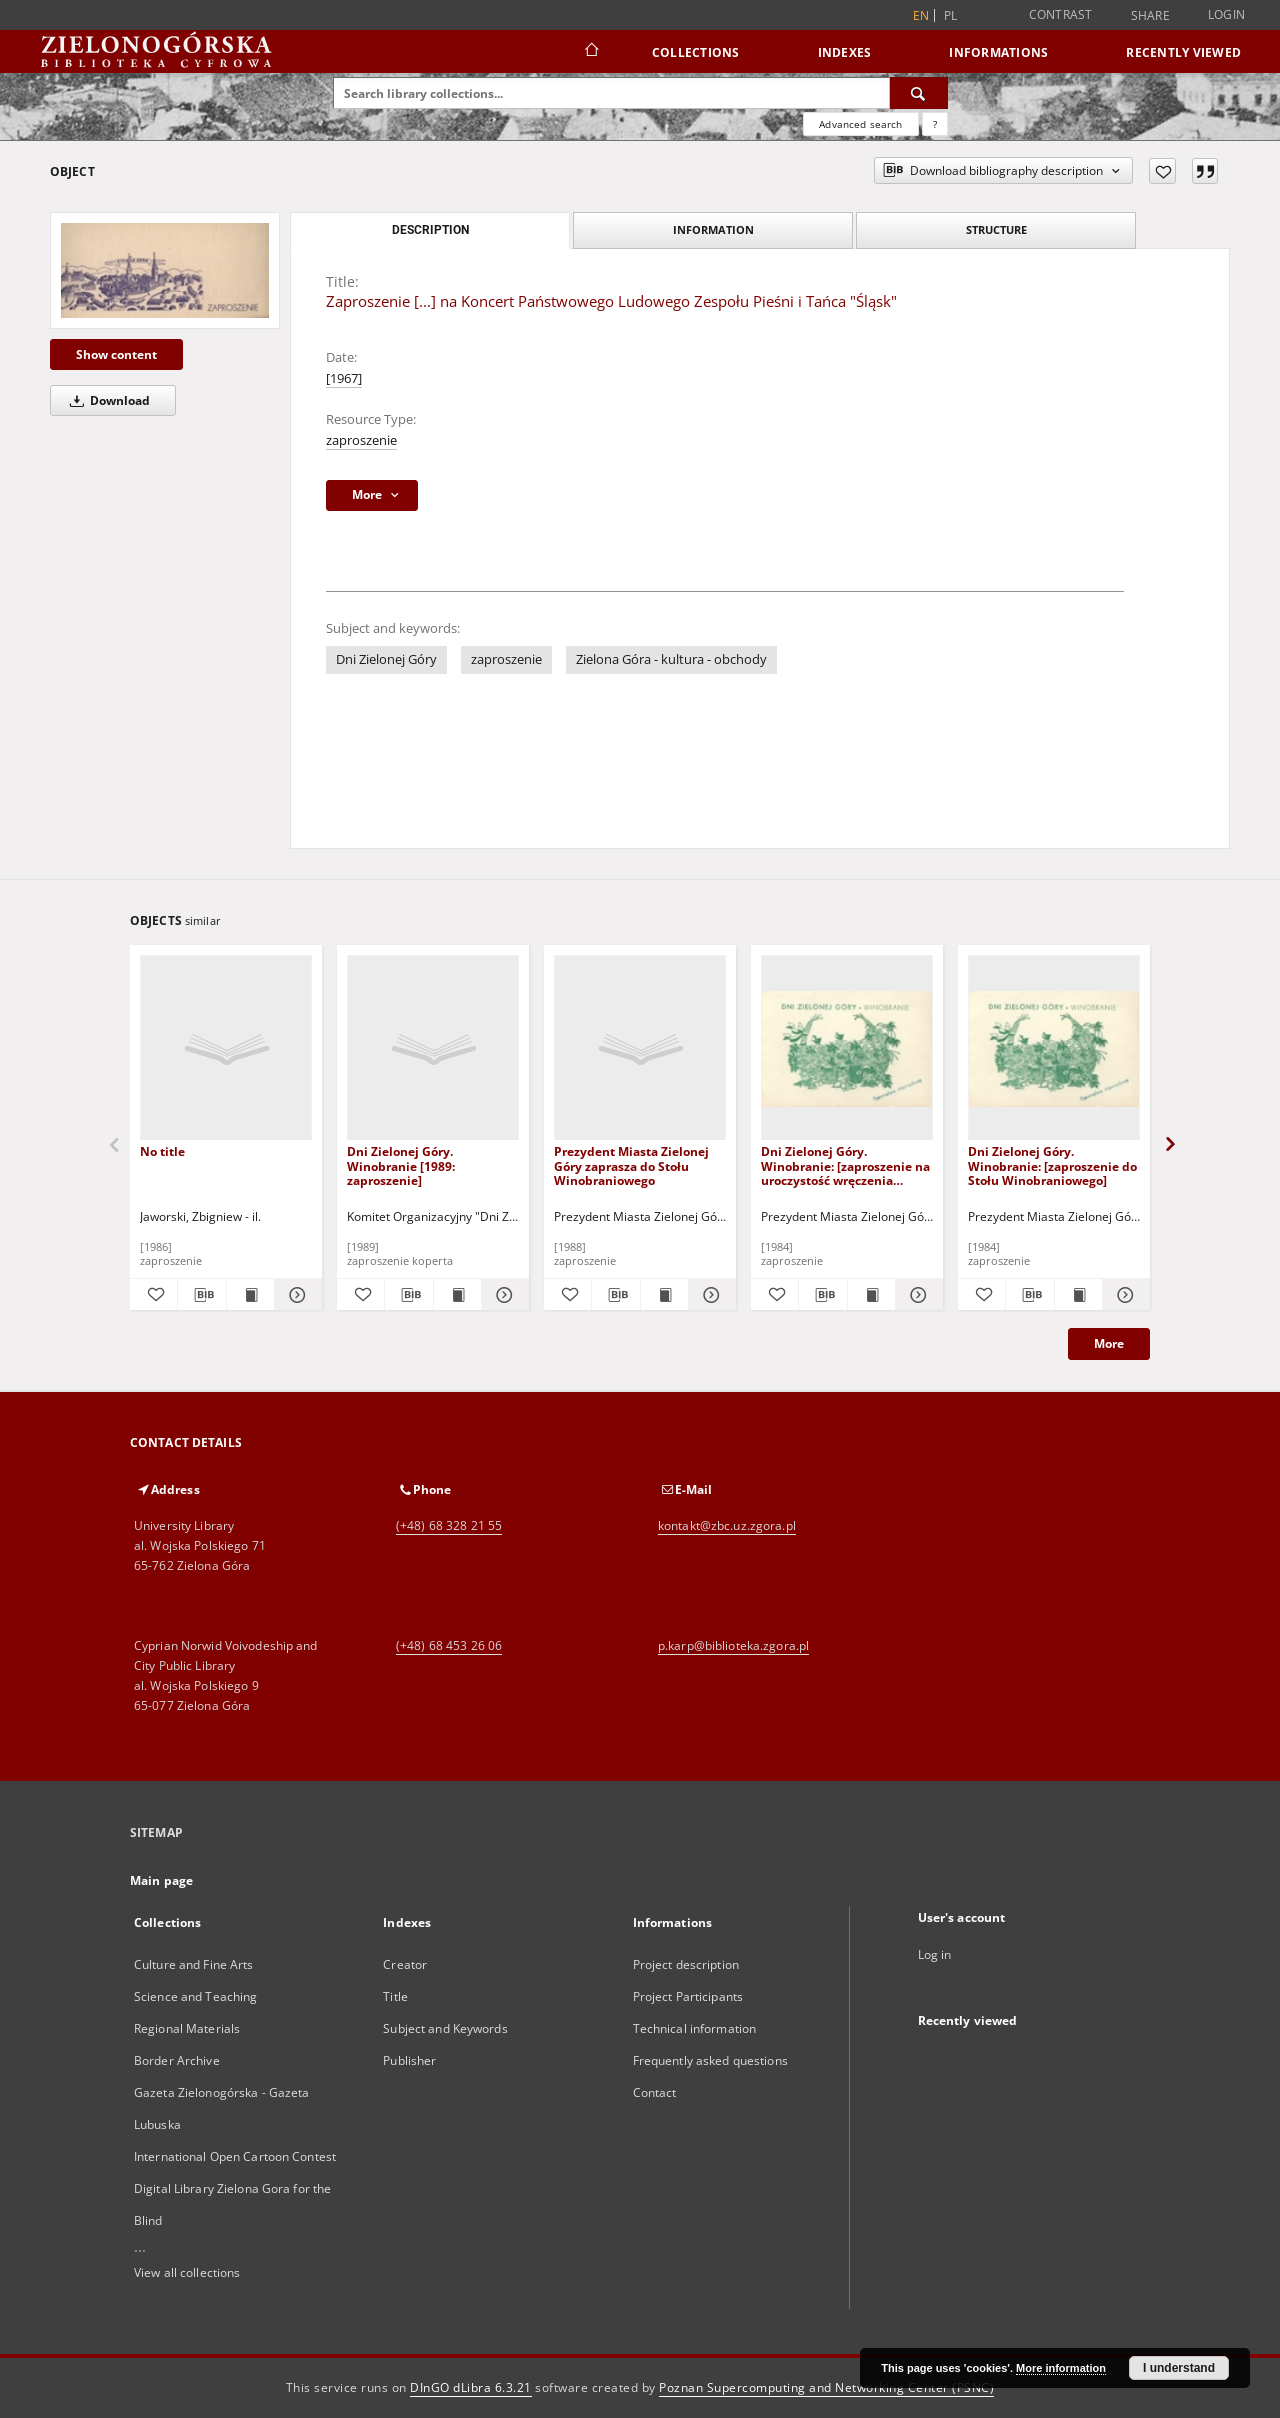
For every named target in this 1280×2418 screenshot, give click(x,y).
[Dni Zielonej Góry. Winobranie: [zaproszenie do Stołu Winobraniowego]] (1054, 1048)
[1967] (344, 378)
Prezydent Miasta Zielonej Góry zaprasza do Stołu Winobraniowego (631, 1165)
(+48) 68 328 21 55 (449, 1525)
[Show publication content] (250, 1295)
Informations (998, 52)
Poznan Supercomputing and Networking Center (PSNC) (826, 2387)
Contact (655, 2092)
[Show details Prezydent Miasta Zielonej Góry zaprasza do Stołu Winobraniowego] (709, 1295)
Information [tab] (713, 229)
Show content (116, 354)
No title (162, 1151)
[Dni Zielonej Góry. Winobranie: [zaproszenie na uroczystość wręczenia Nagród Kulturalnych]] (847, 1048)
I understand (1179, 2368)
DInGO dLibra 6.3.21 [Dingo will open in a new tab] (471, 2387)
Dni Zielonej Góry (386, 659)
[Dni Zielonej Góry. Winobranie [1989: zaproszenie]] (433, 1048)
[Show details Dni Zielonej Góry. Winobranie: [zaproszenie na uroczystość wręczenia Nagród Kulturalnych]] (916, 1295)
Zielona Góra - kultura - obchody (671, 659)
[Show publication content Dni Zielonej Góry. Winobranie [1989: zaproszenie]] (457, 1295)
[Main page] (590, 52)
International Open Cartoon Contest (235, 2156)
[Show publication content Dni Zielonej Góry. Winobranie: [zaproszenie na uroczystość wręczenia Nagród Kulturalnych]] (871, 1295)
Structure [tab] (996, 229)
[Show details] (295, 1295)
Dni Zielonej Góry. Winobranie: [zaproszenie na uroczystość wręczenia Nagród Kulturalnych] (845, 1165)
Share (1150, 16)
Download (106, 400)
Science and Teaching (195, 1996)
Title (395, 1996)
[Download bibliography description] (201, 1295)
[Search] (919, 93)
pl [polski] (951, 15)
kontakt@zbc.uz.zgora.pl (727, 1525)
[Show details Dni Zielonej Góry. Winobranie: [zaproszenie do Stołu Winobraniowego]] (1123, 1295)
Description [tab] (430, 230)
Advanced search (860, 124)
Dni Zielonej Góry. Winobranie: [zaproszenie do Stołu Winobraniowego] (1052, 1165)
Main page (161, 1880)
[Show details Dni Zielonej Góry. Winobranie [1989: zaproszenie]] (502, 1295)
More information (1061, 2368)
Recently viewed (1183, 52)
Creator (405, 1964)
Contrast (1061, 14)
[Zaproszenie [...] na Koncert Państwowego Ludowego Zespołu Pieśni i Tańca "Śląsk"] (165, 270)
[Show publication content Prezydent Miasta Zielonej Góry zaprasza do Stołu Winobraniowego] (664, 1295)
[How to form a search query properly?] (935, 124)
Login (1226, 14)
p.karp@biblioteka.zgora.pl (733, 1645)
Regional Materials (187, 2028)
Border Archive (177, 2060)
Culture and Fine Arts (194, 1964)
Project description (686, 1964)
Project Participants (688, 1996)
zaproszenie (361, 440)
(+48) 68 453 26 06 (449, 1645)
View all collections (187, 2272)
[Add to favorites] (1162, 171)
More (1109, 1343)
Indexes (845, 52)
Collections (696, 52)
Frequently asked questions (710, 2060)
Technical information (695, 2028)
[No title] (226, 1048)
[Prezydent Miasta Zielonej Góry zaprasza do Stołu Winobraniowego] (640, 1048)
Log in (935, 1954)
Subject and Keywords (445, 2028)
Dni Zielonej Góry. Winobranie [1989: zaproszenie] (401, 1165)
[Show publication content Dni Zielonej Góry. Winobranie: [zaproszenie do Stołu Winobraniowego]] (1078, 1295)
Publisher (409, 2060)
